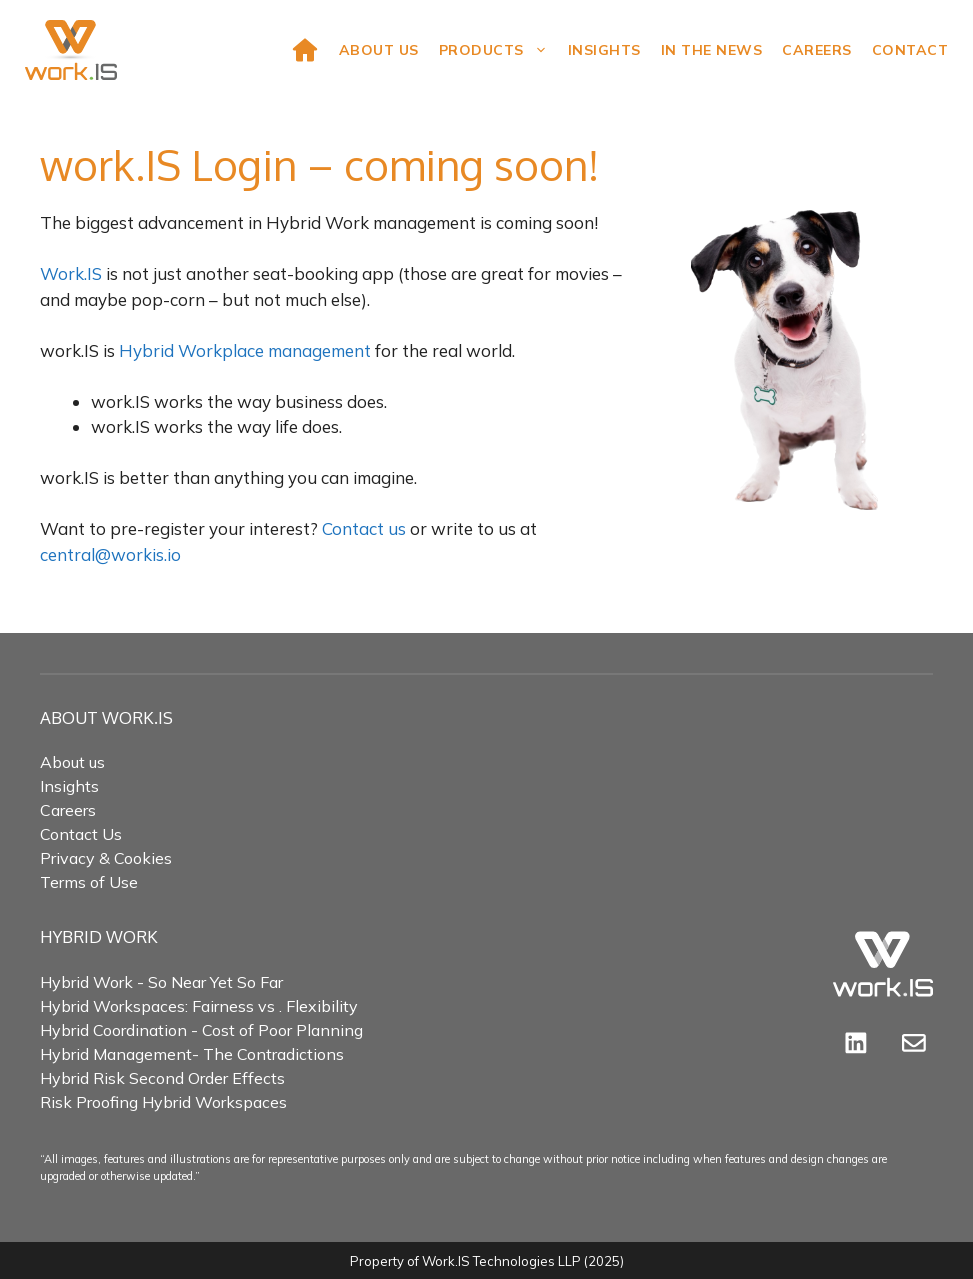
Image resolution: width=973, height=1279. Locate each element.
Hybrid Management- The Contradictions (192, 1054)
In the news (712, 50)
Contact (910, 50)
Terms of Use (89, 882)
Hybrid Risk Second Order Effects (162, 1078)
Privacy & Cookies (106, 858)
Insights (604, 50)
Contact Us (81, 834)
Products (498, 50)
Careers (817, 50)
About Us (379, 50)
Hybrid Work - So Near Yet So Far (161, 982)
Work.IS (71, 273)
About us (72, 762)
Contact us (364, 528)
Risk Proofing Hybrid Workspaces (163, 1102)
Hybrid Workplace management (245, 350)
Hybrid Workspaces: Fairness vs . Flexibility (199, 1006)
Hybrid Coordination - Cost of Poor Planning (201, 1030)
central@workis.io (110, 554)
